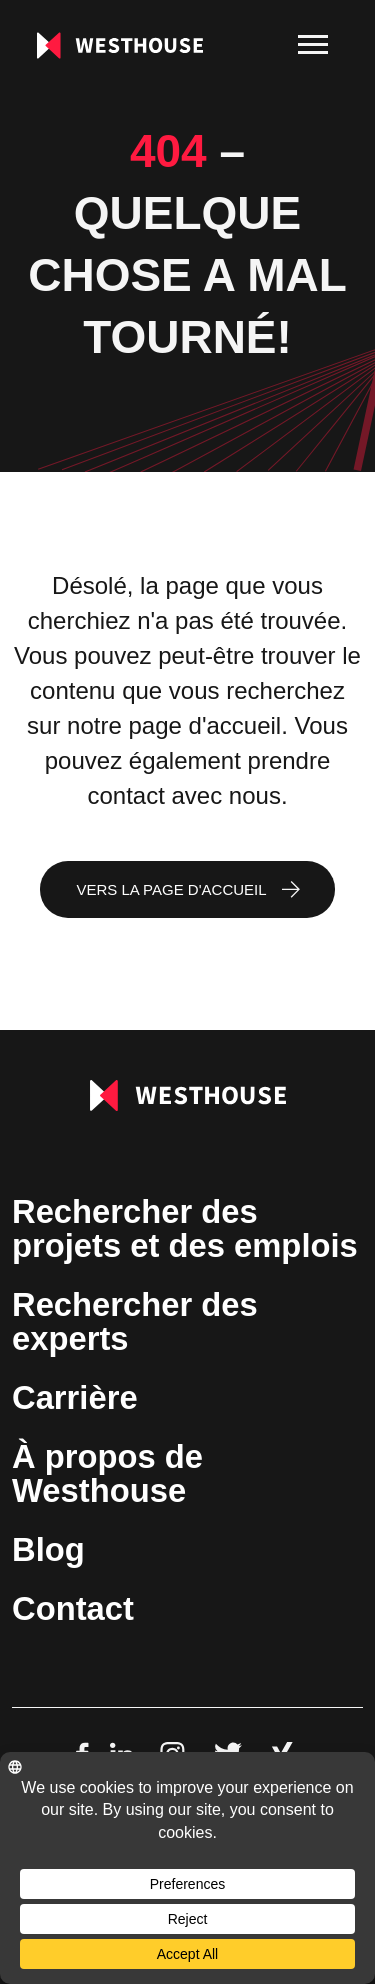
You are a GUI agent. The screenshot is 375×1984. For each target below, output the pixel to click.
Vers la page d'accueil (171, 889)
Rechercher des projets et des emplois (185, 1228)
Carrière (75, 1397)
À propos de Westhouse (107, 1473)
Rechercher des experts (135, 1321)
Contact (73, 1608)
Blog (48, 1549)
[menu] (313, 45)
